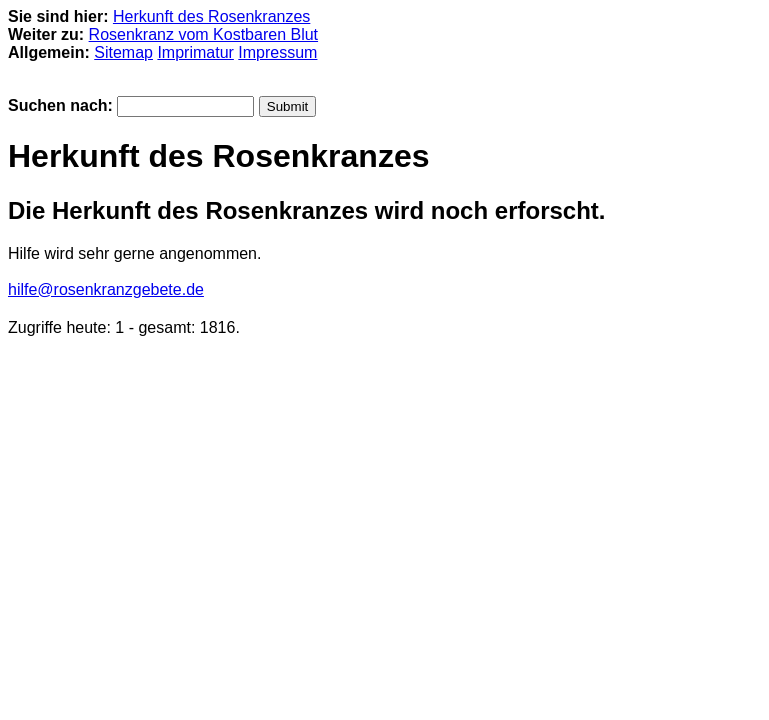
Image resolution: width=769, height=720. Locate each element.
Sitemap (123, 52)
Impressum (277, 52)
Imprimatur (195, 52)
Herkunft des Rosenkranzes (211, 16)
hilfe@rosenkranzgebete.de (106, 289)
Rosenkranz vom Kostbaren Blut (203, 34)
